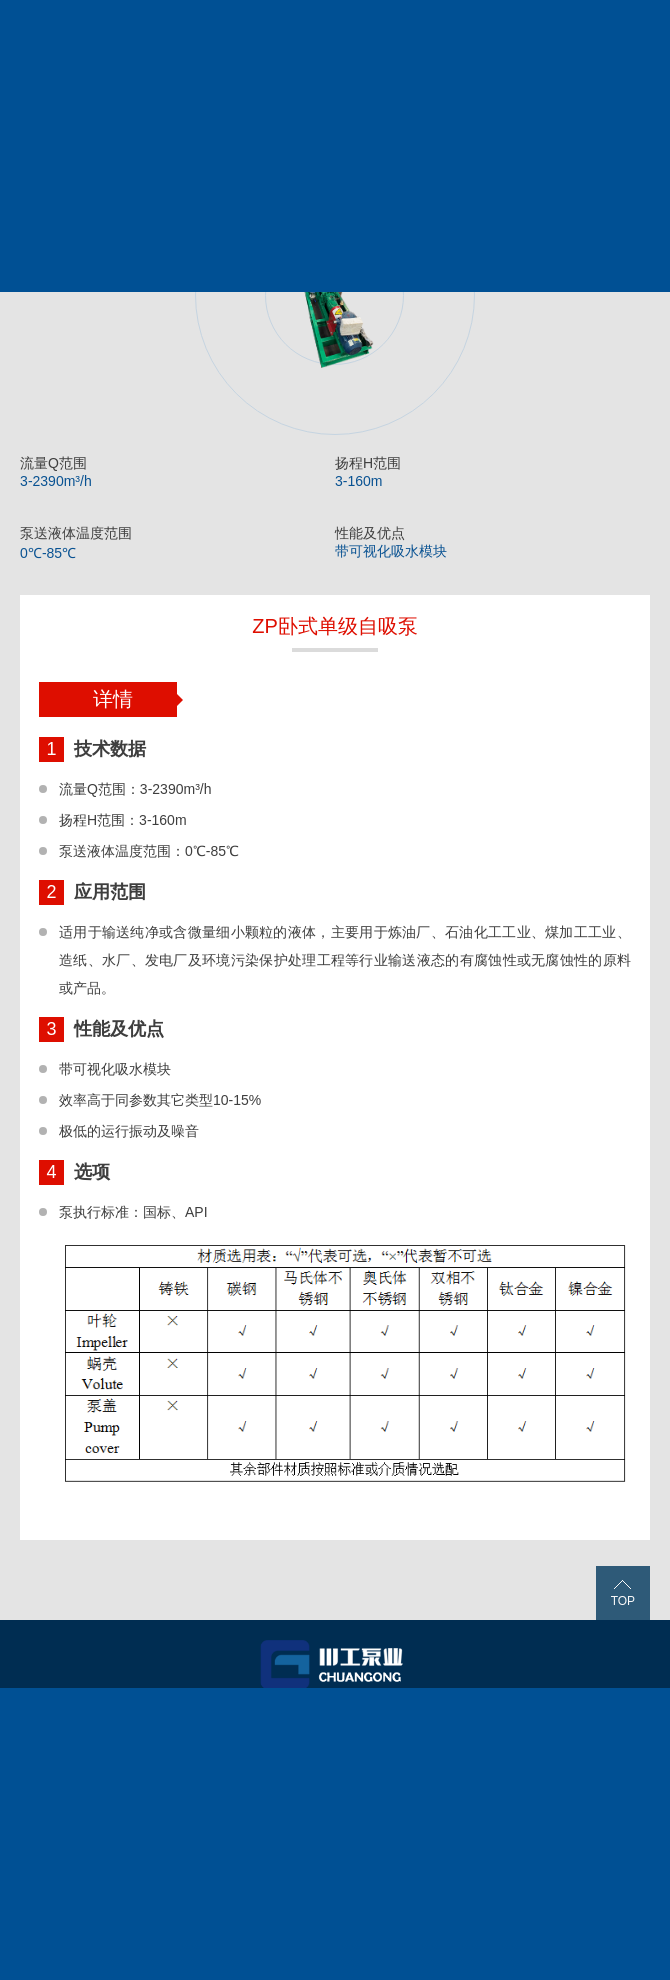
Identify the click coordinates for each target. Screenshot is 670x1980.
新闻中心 (332, 1735)
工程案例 (540, 1712)
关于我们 (124, 1735)
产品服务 (332, 1712)
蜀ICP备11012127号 (267, 1953)
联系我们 (540, 1735)
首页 (124, 1712)
